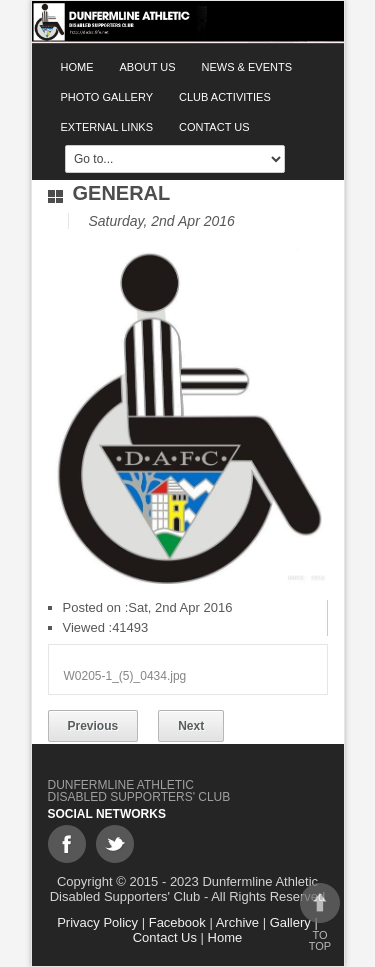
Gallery (290, 922)
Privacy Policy (97, 922)
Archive (237, 922)
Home (77, 67)
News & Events (247, 67)
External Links (107, 127)
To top (320, 917)
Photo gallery (107, 97)
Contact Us (214, 127)
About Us (148, 67)
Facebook (177, 922)
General (122, 193)
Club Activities (225, 97)
